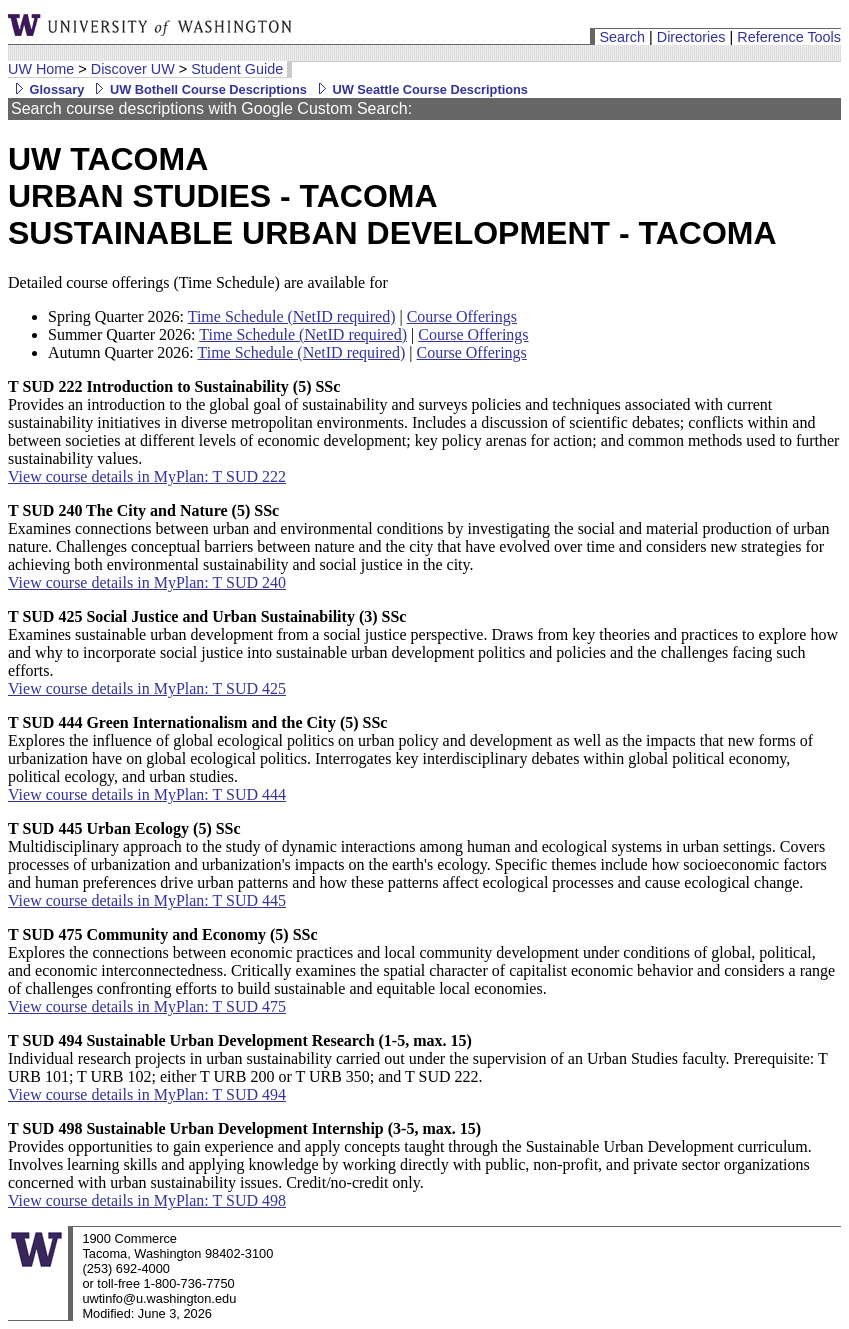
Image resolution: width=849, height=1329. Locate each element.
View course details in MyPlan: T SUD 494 (147, 1094)
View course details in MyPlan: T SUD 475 (147, 1006)
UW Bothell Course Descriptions (197, 89)
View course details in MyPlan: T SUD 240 (147, 582)
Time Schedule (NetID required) (292, 316)
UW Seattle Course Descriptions (419, 89)
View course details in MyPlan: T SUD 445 (147, 900)
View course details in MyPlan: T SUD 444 (147, 794)
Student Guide (237, 69)
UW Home (41, 69)
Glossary (46, 89)
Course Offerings (462, 316)
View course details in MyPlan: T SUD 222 (147, 476)
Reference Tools (789, 37)
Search (622, 37)
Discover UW (133, 69)
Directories (691, 37)
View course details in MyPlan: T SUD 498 (147, 1200)
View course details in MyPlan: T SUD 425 (147, 688)
